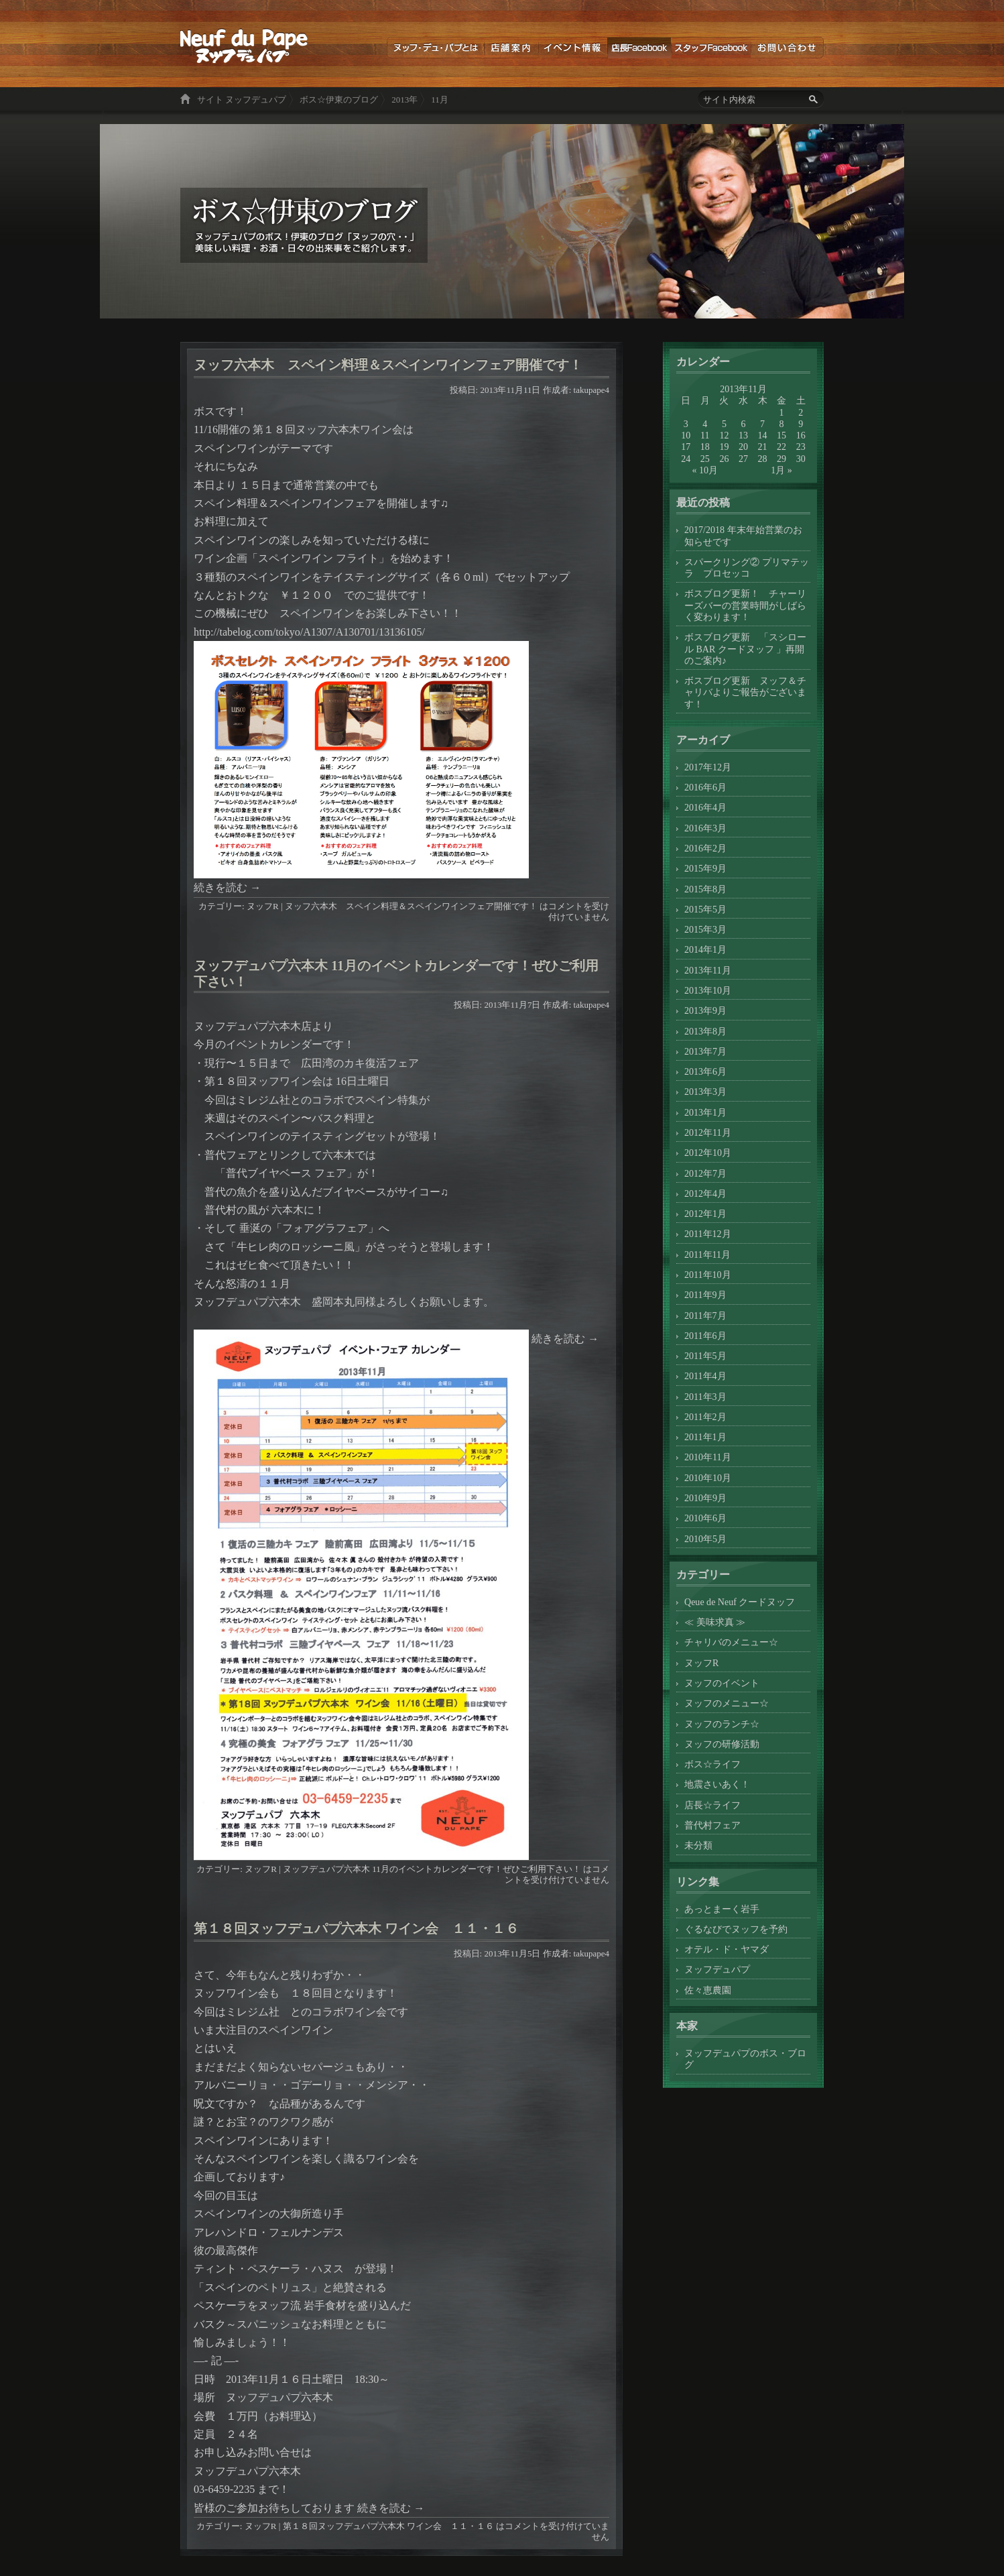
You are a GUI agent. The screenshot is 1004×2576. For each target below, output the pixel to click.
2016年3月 (705, 828)
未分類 (698, 1845)
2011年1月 (705, 1436)
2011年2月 (705, 1416)
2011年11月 (707, 1254)
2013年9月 (705, 1010)
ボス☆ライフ (712, 1764)
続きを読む (227, 887)
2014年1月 (705, 949)
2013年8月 (705, 1031)
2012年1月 (705, 1213)
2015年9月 (705, 868)
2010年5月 (705, 1538)
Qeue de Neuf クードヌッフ (739, 1601)
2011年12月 (707, 1233)
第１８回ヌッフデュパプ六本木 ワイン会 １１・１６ (356, 1928)
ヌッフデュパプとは (435, 47)
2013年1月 (705, 1112)
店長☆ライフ (712, 1805)
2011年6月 (705, 1335)
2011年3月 (705, 1396)
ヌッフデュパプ (717, 1969)
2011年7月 (705, 1315)
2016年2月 (705, 848)
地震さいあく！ (717, 1784)
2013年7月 (705, 1051)
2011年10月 (707, 1274)
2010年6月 (705, 1518)
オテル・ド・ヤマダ (726, 1949)
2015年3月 (705, 929)
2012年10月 (707, 1152)
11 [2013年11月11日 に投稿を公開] (705, 435)
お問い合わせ (787, 47)
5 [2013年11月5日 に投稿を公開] (724, 423)
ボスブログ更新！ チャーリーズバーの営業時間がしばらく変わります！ (745, 605)
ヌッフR (263, 906)
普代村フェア (712, 1825)
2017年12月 (707, 767)
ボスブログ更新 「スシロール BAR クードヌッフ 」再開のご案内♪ (745, 649)
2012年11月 (707, 1132)
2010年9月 (705, 1497)
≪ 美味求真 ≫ (714, 1622)
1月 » (781, 470)
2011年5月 (705, 1355)
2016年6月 (705, 787)
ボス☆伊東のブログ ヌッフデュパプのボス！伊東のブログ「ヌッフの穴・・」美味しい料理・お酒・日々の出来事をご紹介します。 (244, 46)
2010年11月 (707, 1457)
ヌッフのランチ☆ (721, 1723)
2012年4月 (705, 1193)
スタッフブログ (711, 47)
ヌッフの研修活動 (721, 1744)
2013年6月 (705, 1071)
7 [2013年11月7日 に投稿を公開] (762, 423)
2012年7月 (705, 1173)
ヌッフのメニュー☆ (726, 1703)
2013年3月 (705, 1091)
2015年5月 (705, 909)
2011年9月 (705, 1294)
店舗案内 (511, 47)
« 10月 (705, 470)
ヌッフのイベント (721, 1683)
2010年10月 (707, 1477)
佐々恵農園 (707, 1990)
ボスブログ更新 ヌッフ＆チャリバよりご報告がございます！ (745, 692)
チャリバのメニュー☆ (731, 1642)
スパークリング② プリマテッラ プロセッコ (746, 568)
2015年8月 (705, 889)
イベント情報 (572, 47)
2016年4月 (705, 807)
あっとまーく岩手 (721, 1909)
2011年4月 (705, 1375)
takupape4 (591, 390)
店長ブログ (639, 47)
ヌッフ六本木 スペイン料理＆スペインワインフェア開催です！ (388, 364)
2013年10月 (707, 990)
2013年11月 (707, 970)
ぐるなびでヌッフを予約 (736, 1929)
